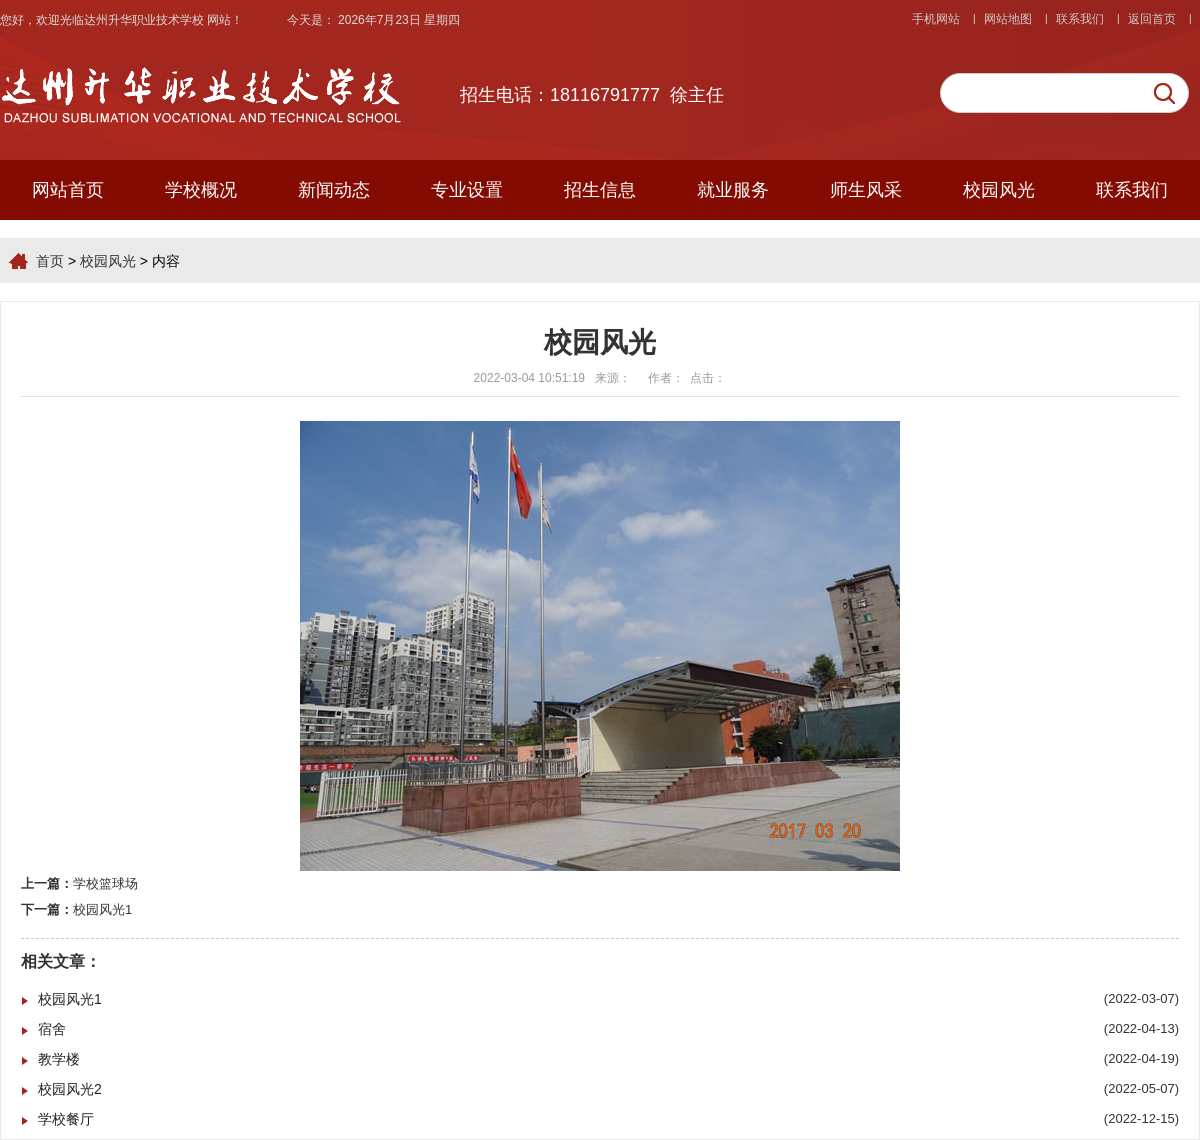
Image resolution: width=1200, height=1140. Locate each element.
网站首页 (68, 190)
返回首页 (1152, 19)
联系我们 (1080, 19)
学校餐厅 (66, 1119)
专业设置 (467, 190)
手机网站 (936, 19)
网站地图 (1008, 19)
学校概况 (201, 190)
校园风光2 (70, 1089)
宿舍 (52, 1029)
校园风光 (999, 190)
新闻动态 (334, 190)
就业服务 (733, 190)
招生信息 (600, 190)
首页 (50, 261)
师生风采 (866, 190)
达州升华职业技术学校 (145, 20)
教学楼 (59, 1059)
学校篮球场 (105, 883)
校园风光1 (102, 909)
